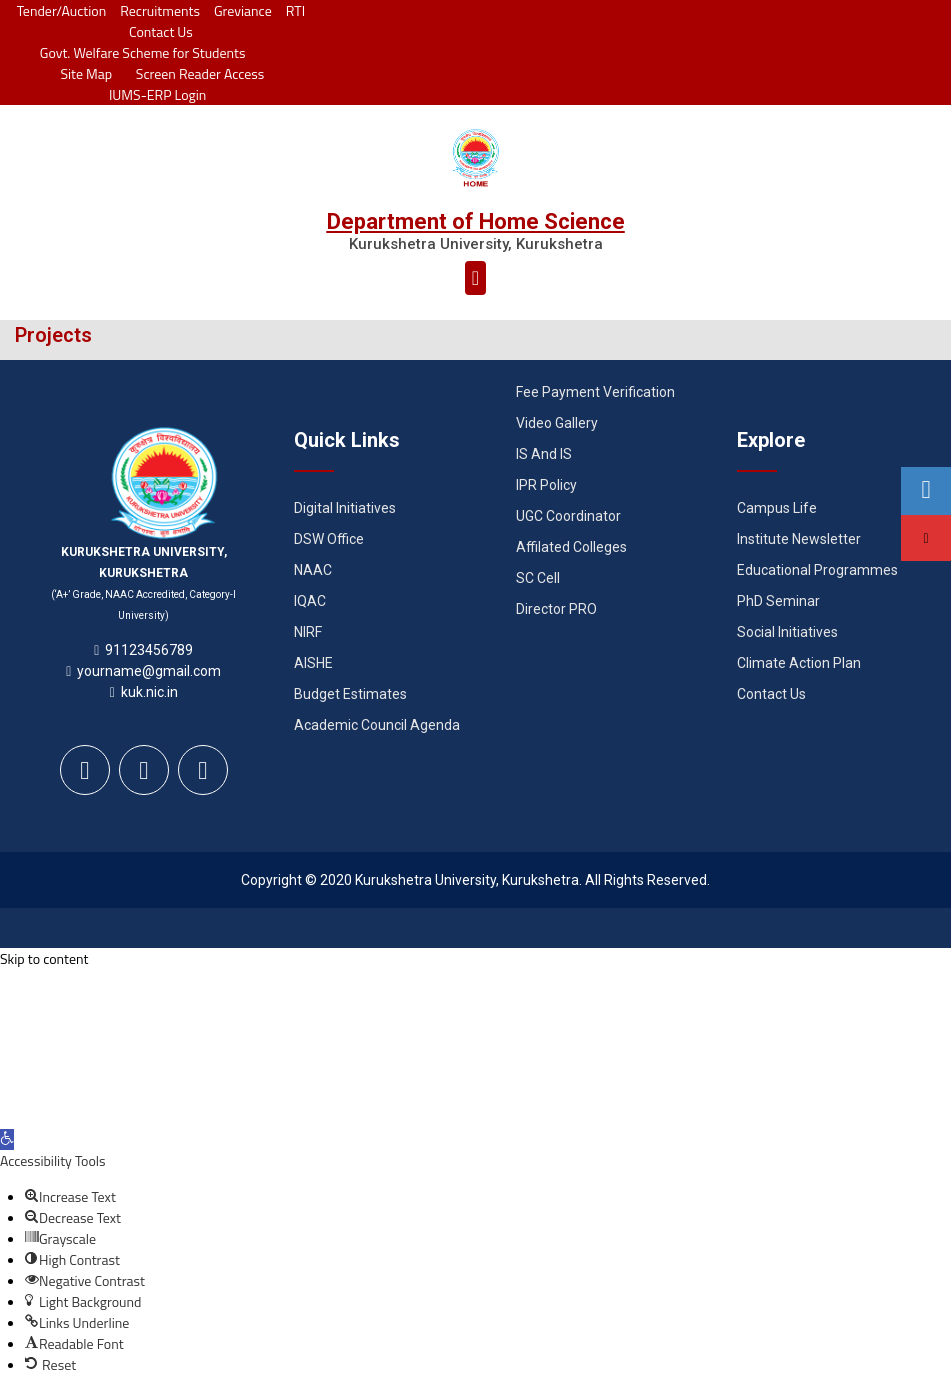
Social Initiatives (787, 632)
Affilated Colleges (571, 547)
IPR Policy (546, 485)
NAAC (313, 570)
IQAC (310, 601)
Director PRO (556, 609)
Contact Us (161, 31)
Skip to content (44, 958)
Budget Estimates (350, 694)
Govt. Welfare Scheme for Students (143, 52)
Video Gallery (557, 423)
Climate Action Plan (799, 663)
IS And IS (544, 454)
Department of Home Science (476, 221)
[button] (475, 278)
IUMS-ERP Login (158, 94)
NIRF (308, 632)
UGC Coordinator (568, 516)
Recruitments (160, 10)
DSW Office (329, 539)
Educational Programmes (817, 570)
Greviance (243, 10)
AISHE (313, 663)
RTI (295, 10)
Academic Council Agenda (377, 725)
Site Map (81, 73)
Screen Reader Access (195, 73)
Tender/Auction (61, 10)
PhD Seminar (778, 601)
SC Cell (538, 578)
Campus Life (777, 508)
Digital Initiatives (345, 508)
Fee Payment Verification (595, 392)
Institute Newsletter (799, 539)
